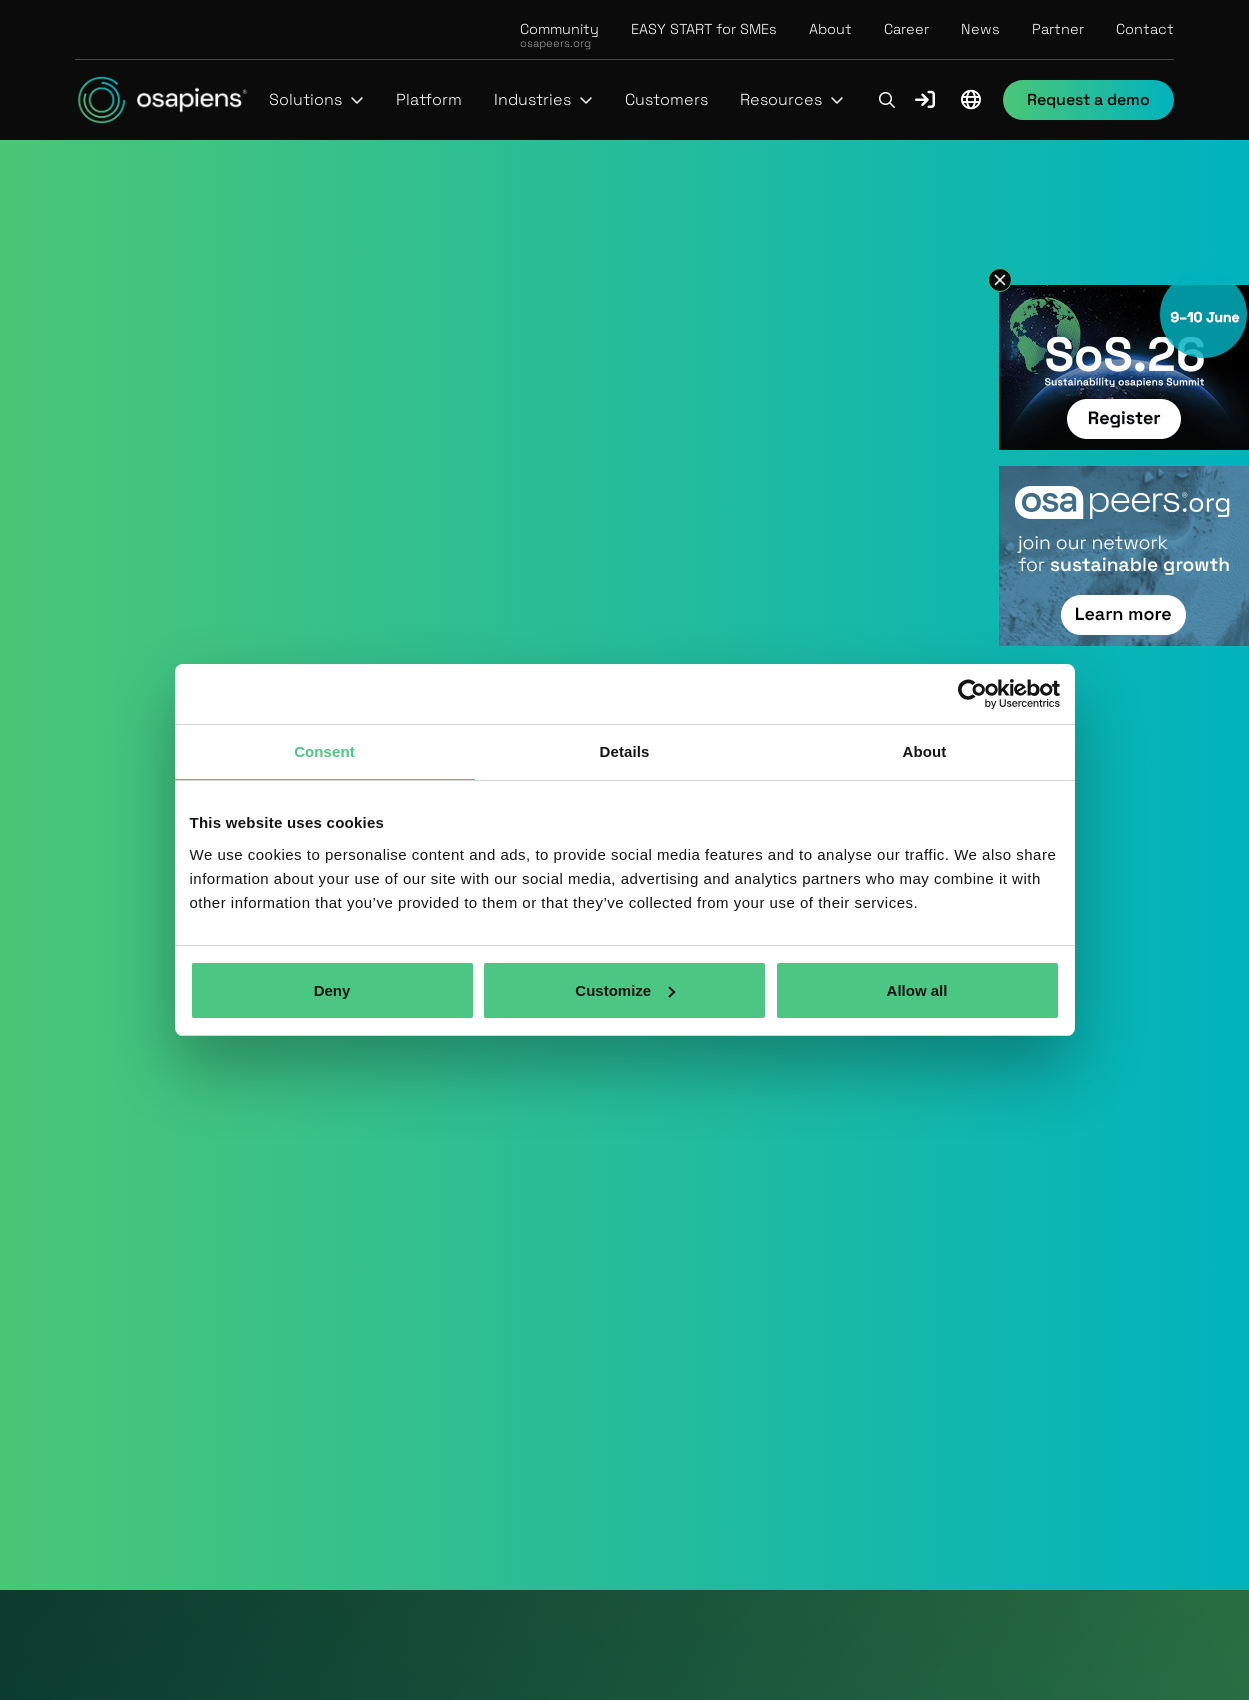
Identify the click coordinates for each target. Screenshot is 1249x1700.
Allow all (917, 990)
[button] (316, 100)
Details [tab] (625, 751)
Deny (332, 990)
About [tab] (925, 751)
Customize (625, 990)
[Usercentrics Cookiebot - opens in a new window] (972, 694)
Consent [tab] (324, 751)
